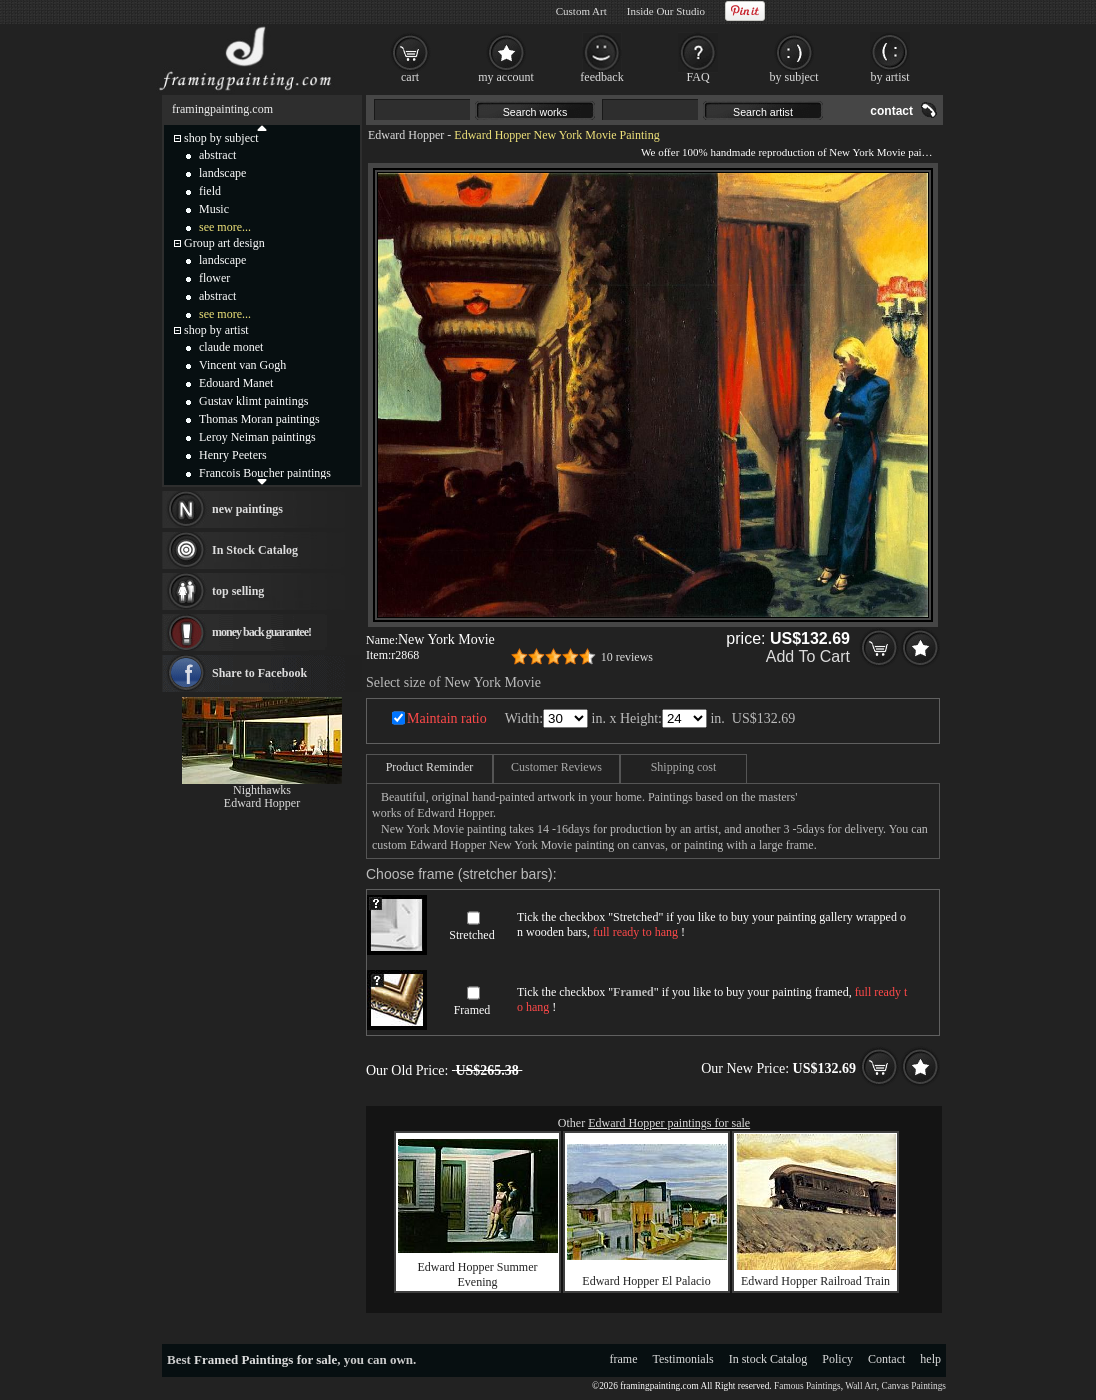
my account (506, 77)
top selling (238, 591)
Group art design (224, 243)
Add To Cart (808, 656)
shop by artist (216, 330)
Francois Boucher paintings (265, 473)
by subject (794, 77)
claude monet (231, 347)
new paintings (247, 509)
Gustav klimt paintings (253, 401)
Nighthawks (262, 790)
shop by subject (221, 138)
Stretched (471, 935)
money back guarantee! (261, 632)
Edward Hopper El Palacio (646, 1281)
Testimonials (683, 1359)
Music (214, 209)
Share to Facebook (259, 673)
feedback (601, 77)
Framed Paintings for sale (265, 1359)
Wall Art (861, 1386)
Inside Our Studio (666, 11)
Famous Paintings (807, 1386)
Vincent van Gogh (242, 365)
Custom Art (581, 11)
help (930, 1359)
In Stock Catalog (255, 550)
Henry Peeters (233, 455)
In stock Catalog (768, 1359)
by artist (890, 77)
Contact (886, 1359)
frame (624, 1359)
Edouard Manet (236, 383)
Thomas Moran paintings (259, 419)
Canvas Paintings (913, 1386)
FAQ (697, 77)
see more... (225, 227)
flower (214, 278)
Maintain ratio (447, 718)
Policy (837, 1359)
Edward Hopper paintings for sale (669, 1123)
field (210, 191)
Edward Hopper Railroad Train (815, 1281)
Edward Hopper (406, 135)
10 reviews (627, 657)
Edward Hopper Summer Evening (478, 1274)
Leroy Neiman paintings (257, 437)
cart (410, 77)
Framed (472, 1010)
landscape (222, 173)
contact (891, 111)
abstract (217, 155)
